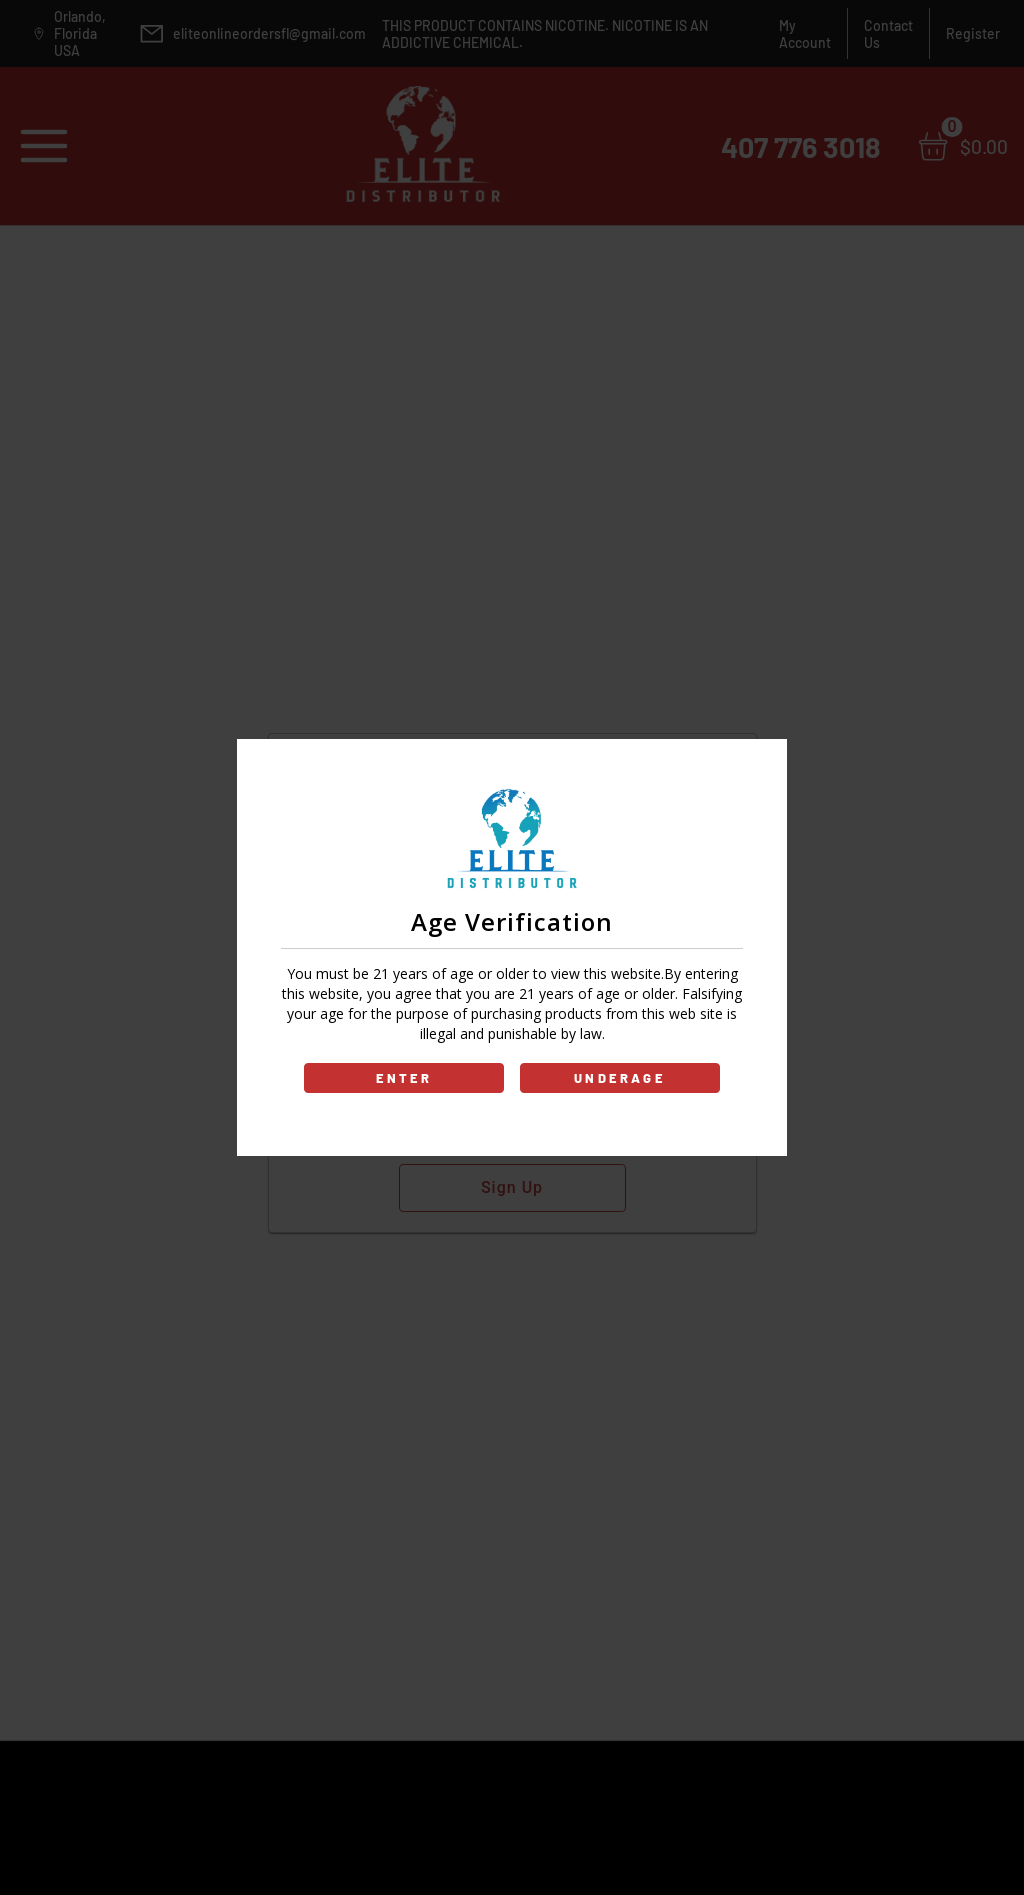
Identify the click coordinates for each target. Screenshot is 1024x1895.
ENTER (404, 1078)
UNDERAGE (620, 1078)
